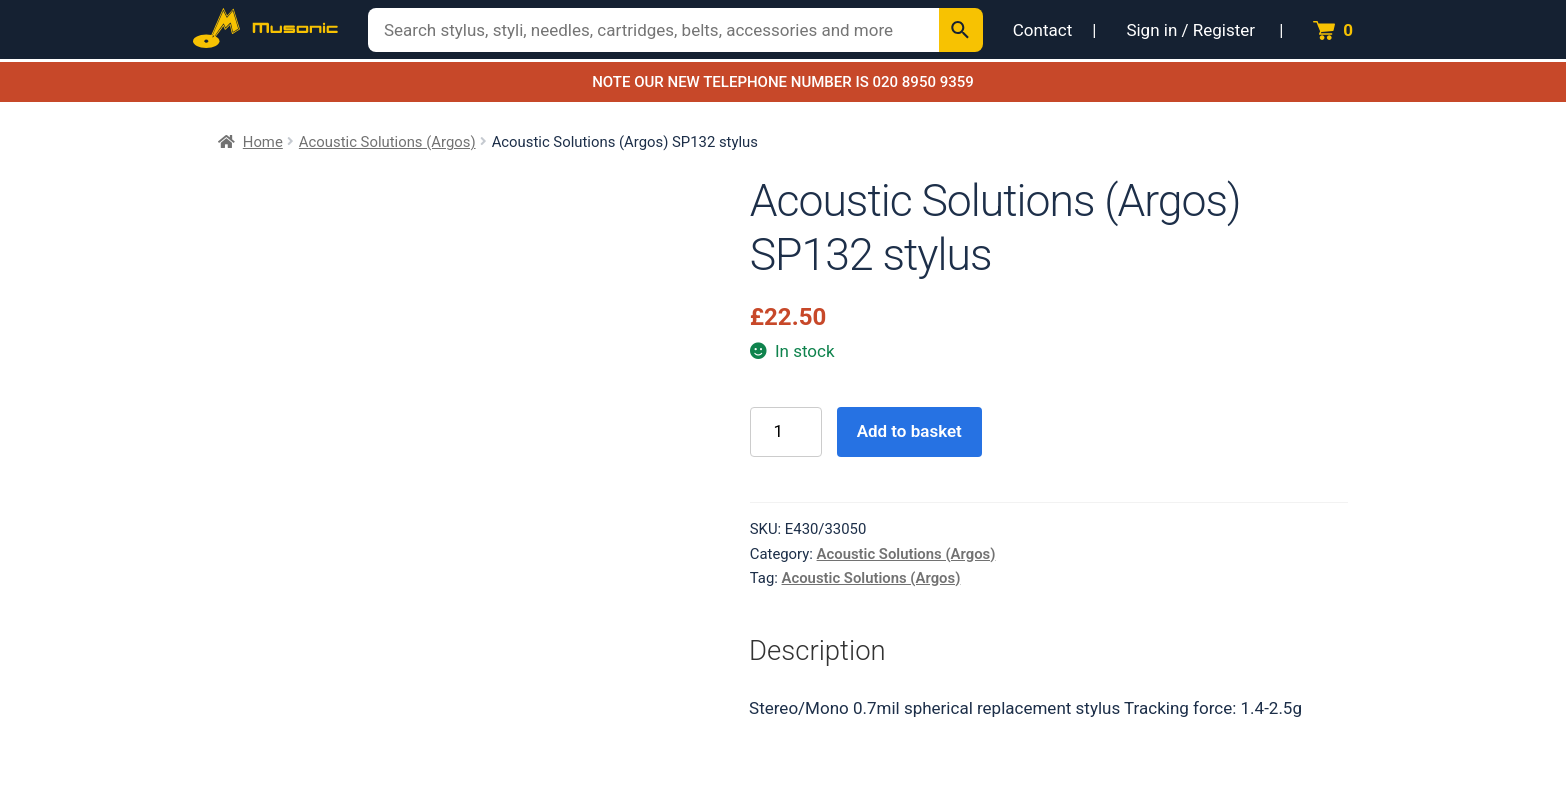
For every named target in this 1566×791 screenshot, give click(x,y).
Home (263, 142)
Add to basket (909, 431)
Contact (1042, 30)
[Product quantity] (786, 432)
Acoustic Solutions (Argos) (387, 142)
